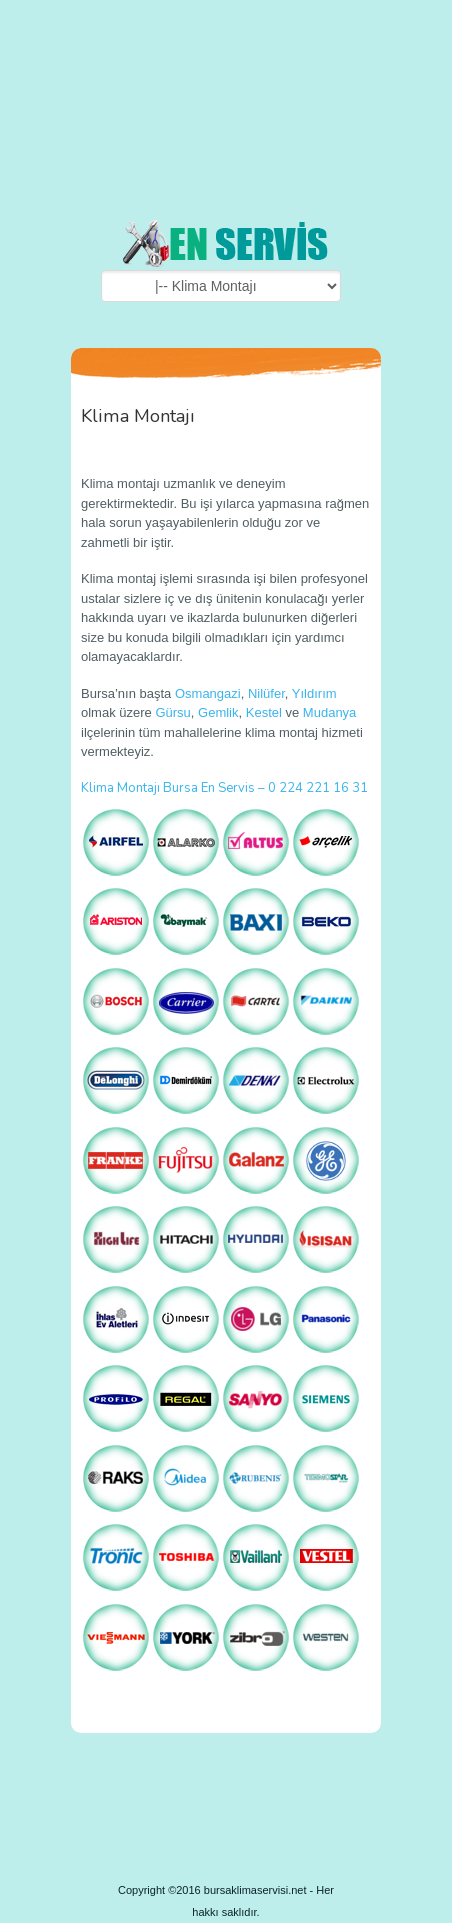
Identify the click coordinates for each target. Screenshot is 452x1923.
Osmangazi (208, 693)
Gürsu (172, 712)
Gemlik (218, 712)
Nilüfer (266, 693)
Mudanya (329, 712)
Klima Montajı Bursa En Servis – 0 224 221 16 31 (224, 788)
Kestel (264, 712)
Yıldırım (314, 693)
